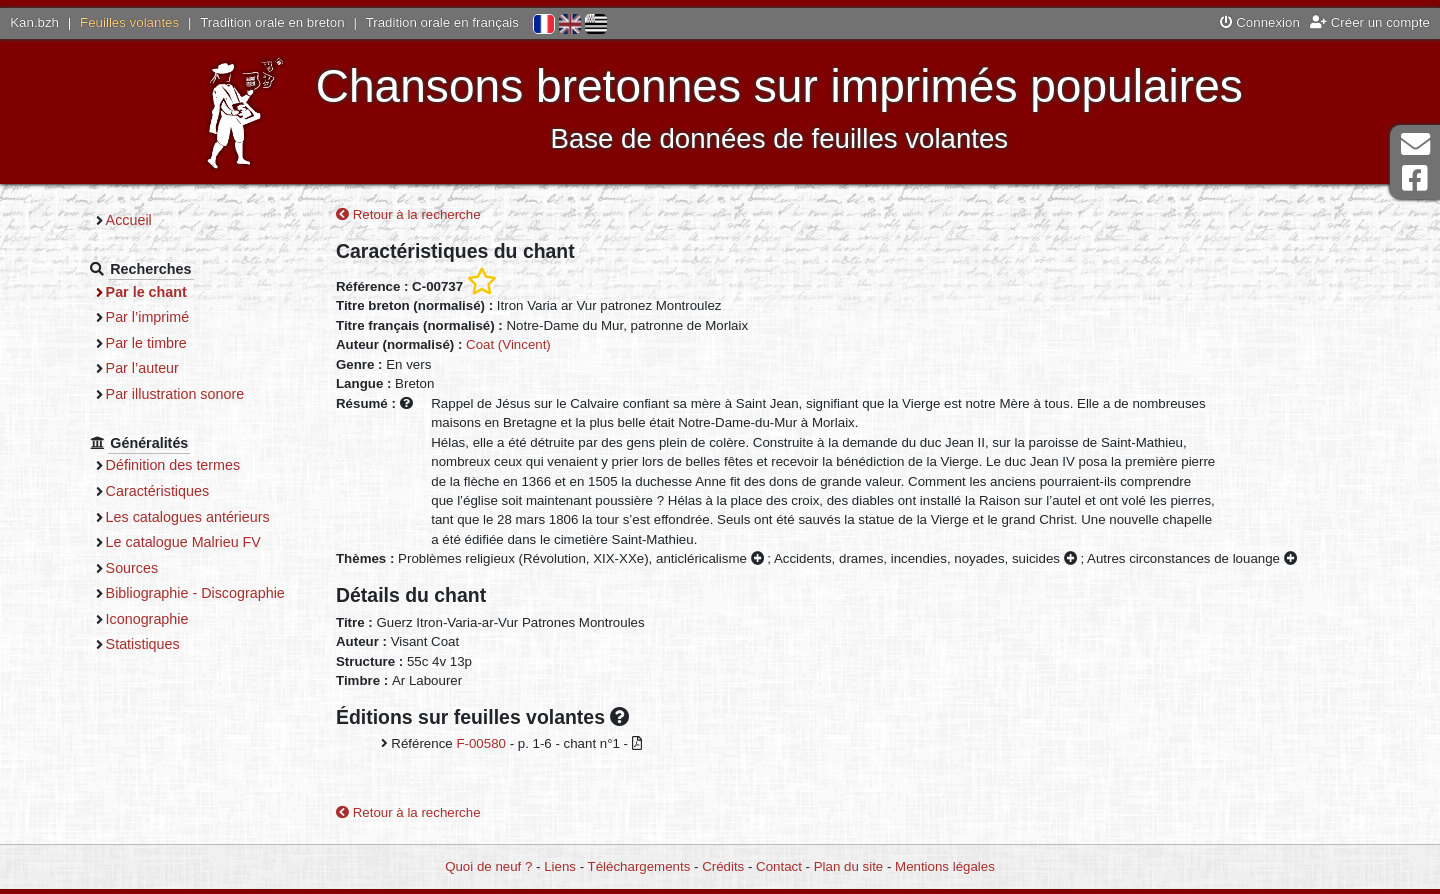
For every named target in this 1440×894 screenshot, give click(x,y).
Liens (560, 866)
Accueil (129, 220)
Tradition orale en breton (272, 22)
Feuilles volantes (129, 22)
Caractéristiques (158, 491)
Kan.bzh (34, 22)
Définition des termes (173, 465)
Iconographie (147, 619)
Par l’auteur (142, 368)
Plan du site (848, 866)
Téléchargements (639, 866)
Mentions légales (945, 866)
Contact (779, 866)
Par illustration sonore (175, 394)
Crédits (723, 866)
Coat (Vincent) (508, 344)
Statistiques (143, 644)
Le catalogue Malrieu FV (183, 542)
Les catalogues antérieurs (188, 517)
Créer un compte (1370, 22)
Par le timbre (146, 343)
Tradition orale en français (442, 22)
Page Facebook (1415, 178)
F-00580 (481, 743)
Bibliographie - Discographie (195, 593)
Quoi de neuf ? (488, 866)
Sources (132, 568)
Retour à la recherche (408, 214)
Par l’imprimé (148, 317)
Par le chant (146, 292)
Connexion (1260, 22)
